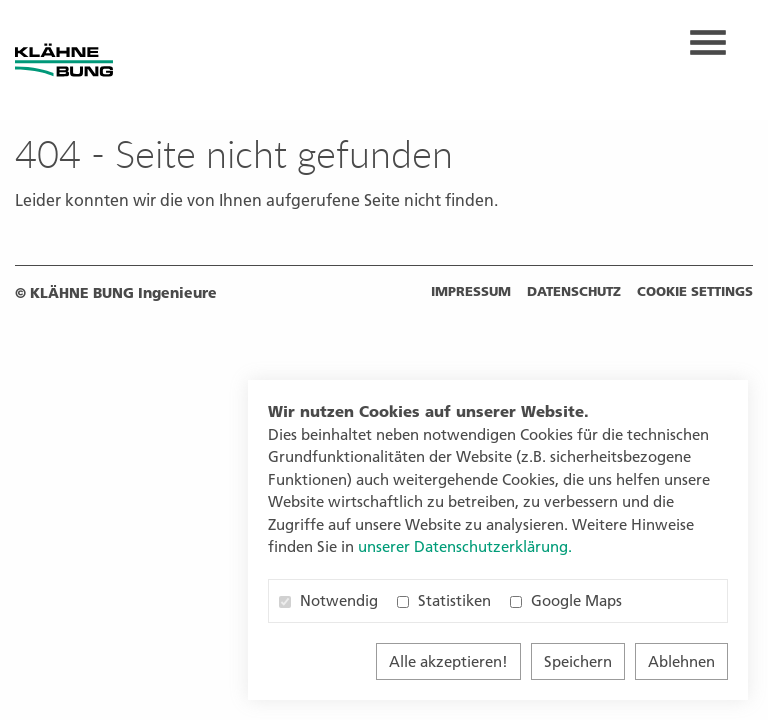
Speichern (578, 661)
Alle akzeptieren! (448, 661)
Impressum (471, 291)
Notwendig (328, 600)
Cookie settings (695, 291)
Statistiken (444, 600)
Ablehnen (681, 661)
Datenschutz (574, 291)
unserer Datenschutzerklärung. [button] (465, 546)
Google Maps (566, 600)
